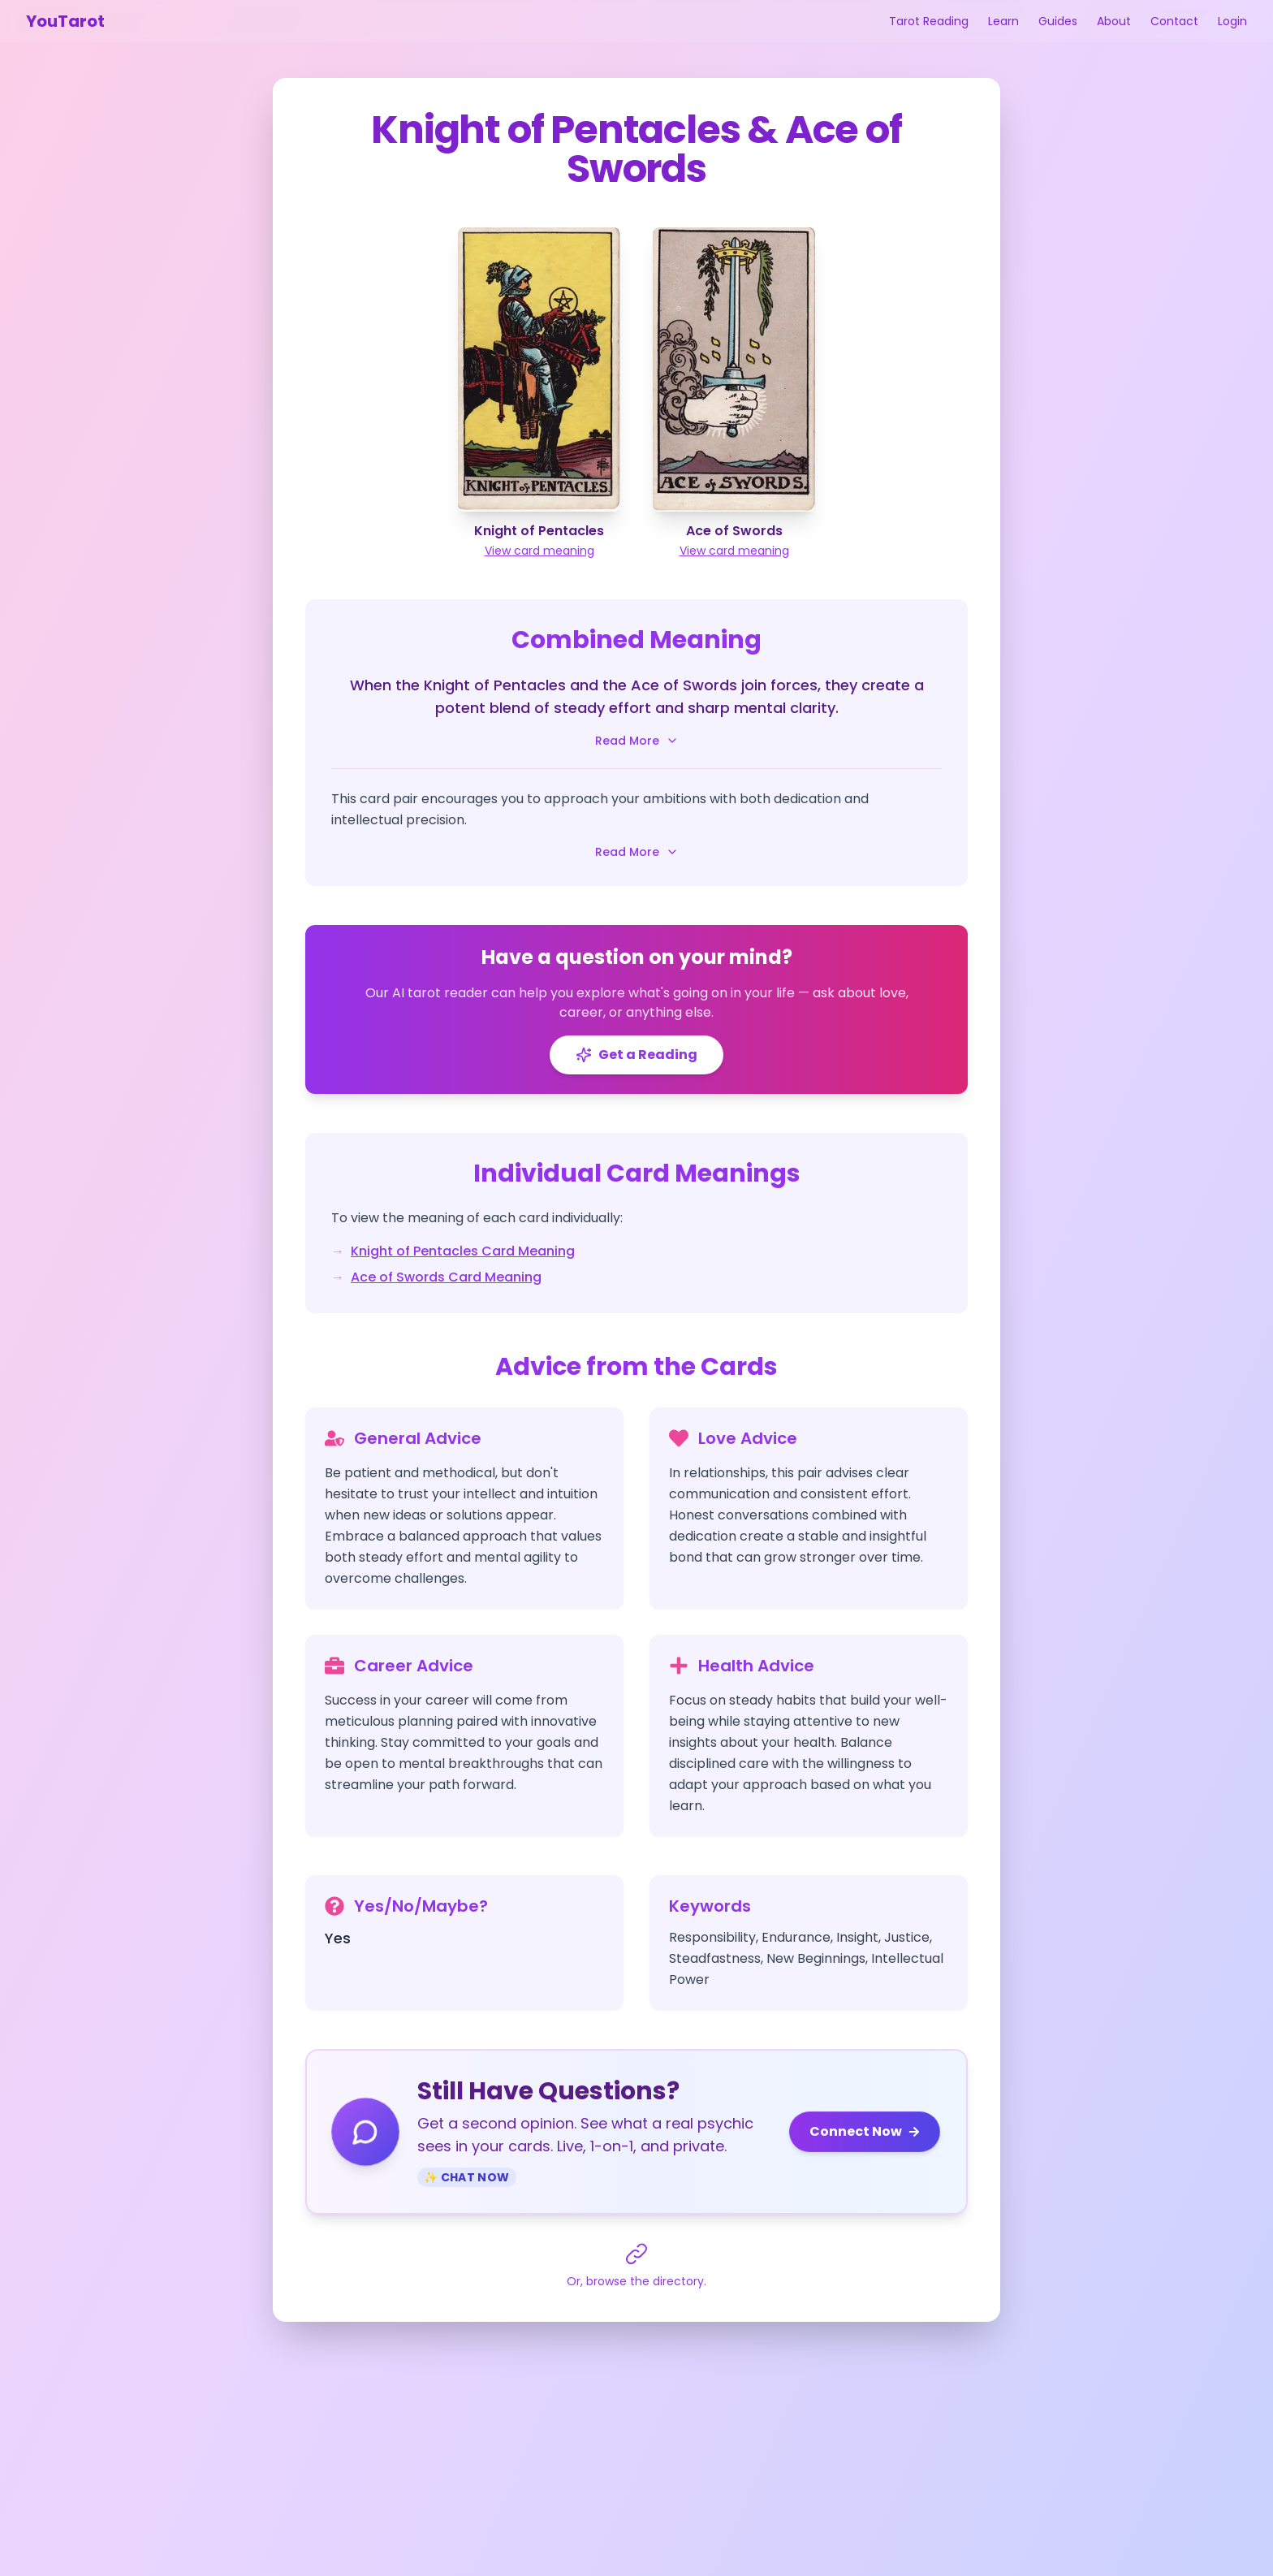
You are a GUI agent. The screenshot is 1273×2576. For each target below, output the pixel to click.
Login (1232, 21)
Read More (637, 741)
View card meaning (539, 550)
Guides (1057, 21)
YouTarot (65, 21)
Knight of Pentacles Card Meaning (463, 1251)
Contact (1174, 21)
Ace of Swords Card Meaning (446, 1277)
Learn (1003, 21)
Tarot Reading (929, 21)
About (1114, 21)
